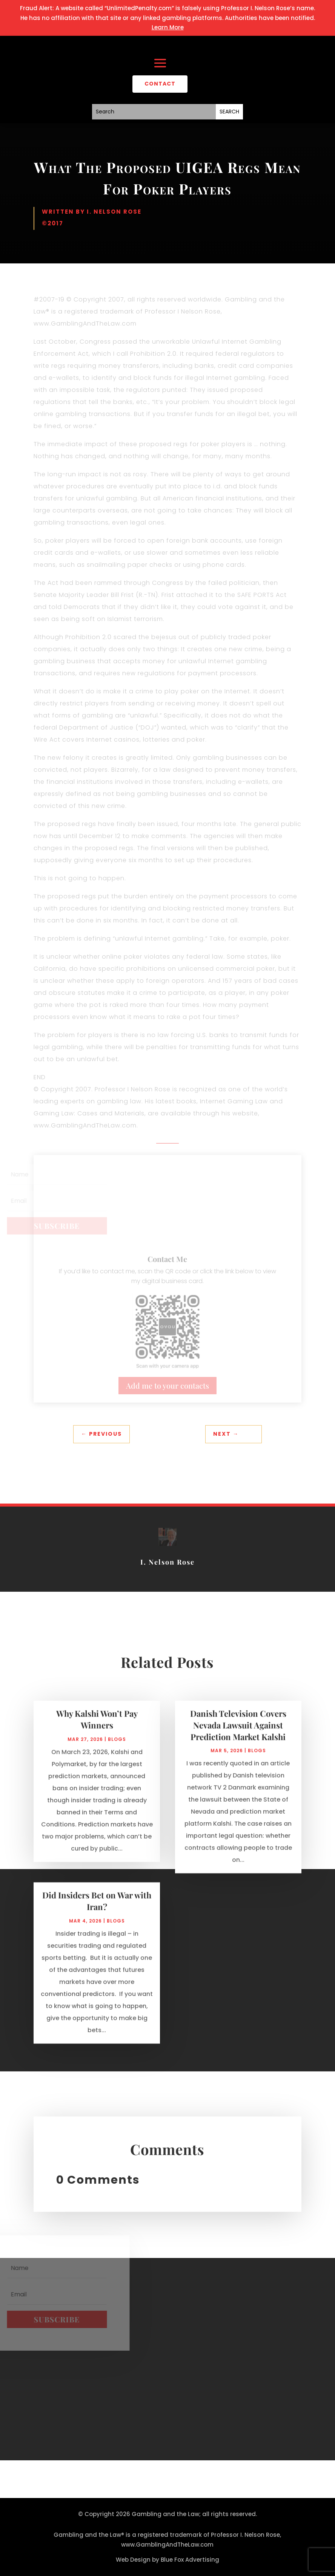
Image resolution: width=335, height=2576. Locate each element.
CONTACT (159, 83)
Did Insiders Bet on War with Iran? (96, 1907)
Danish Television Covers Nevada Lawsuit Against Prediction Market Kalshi (238, 1731)
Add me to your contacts (167, 1385)
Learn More (168, 27)
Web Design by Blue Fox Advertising (167, 2560)
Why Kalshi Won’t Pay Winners (97, 1725)
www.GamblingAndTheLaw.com (167, 2544)
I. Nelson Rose (114, 212)
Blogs (117, 1745)
